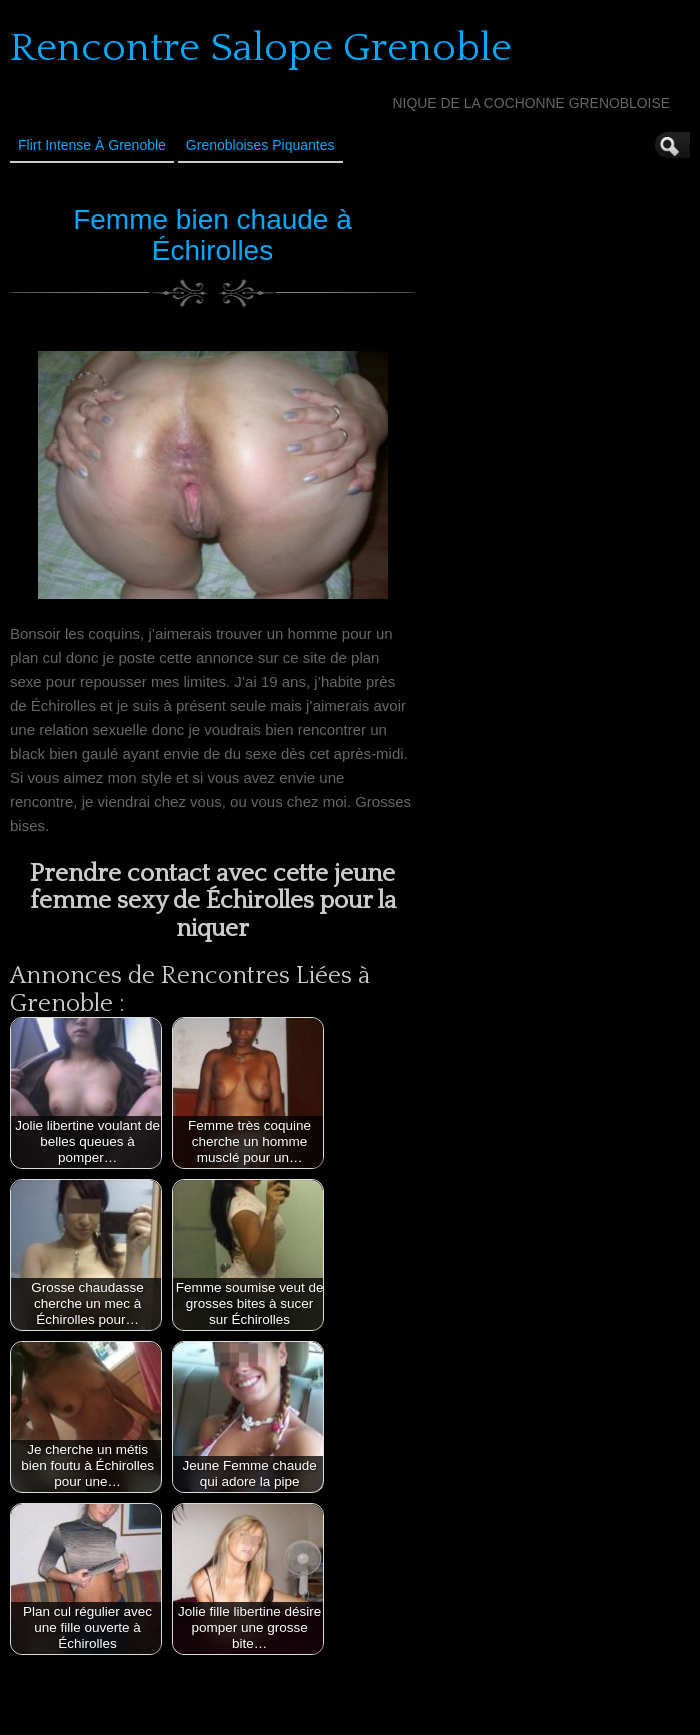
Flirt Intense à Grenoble (92, 145)
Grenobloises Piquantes (260, 145)
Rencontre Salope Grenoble (261, 48)
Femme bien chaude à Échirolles (212, 235)
